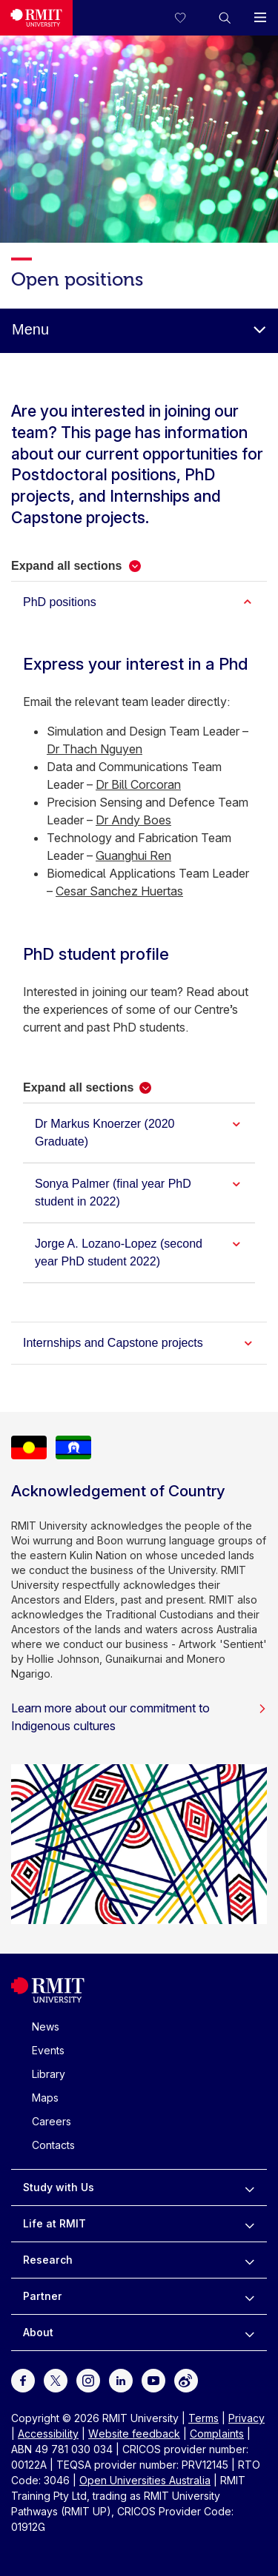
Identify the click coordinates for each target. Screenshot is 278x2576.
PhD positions (59, 602)
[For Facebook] (23, 2379)
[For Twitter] (55, 2379)
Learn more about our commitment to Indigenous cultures (139, 1717)
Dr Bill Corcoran (138, 784)
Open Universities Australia (145, 2480)
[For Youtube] (153, 2379)
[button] (224, 18)
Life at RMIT (54, 2223)
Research (48, 2259)
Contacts (53, 2145)
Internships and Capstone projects (113, 1342)
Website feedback (134, 2433)
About (38, 2332)
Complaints (217, 2433)
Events (48, 2050)
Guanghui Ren (133, 855)
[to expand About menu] (249, 2332)
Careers (51, 2121)
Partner (42, 2296)
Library (48, 2074)
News (45, 2026)
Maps (45, 2097)
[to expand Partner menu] (249, 2296)
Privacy (246, 2418)
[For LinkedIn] (121, 2379)
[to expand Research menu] (249, 2260)
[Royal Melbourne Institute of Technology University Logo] (36, 18)
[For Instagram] (88, 2379)
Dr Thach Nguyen (94, 748)
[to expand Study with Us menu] (249, 2187)
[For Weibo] (186, 2379)
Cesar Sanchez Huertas (119, 891)
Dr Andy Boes (133, 820)
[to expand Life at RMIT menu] (249, 2224)
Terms (203, 2418)
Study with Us (58, 2187)
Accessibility (48, 2433)
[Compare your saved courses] (189, 18)
